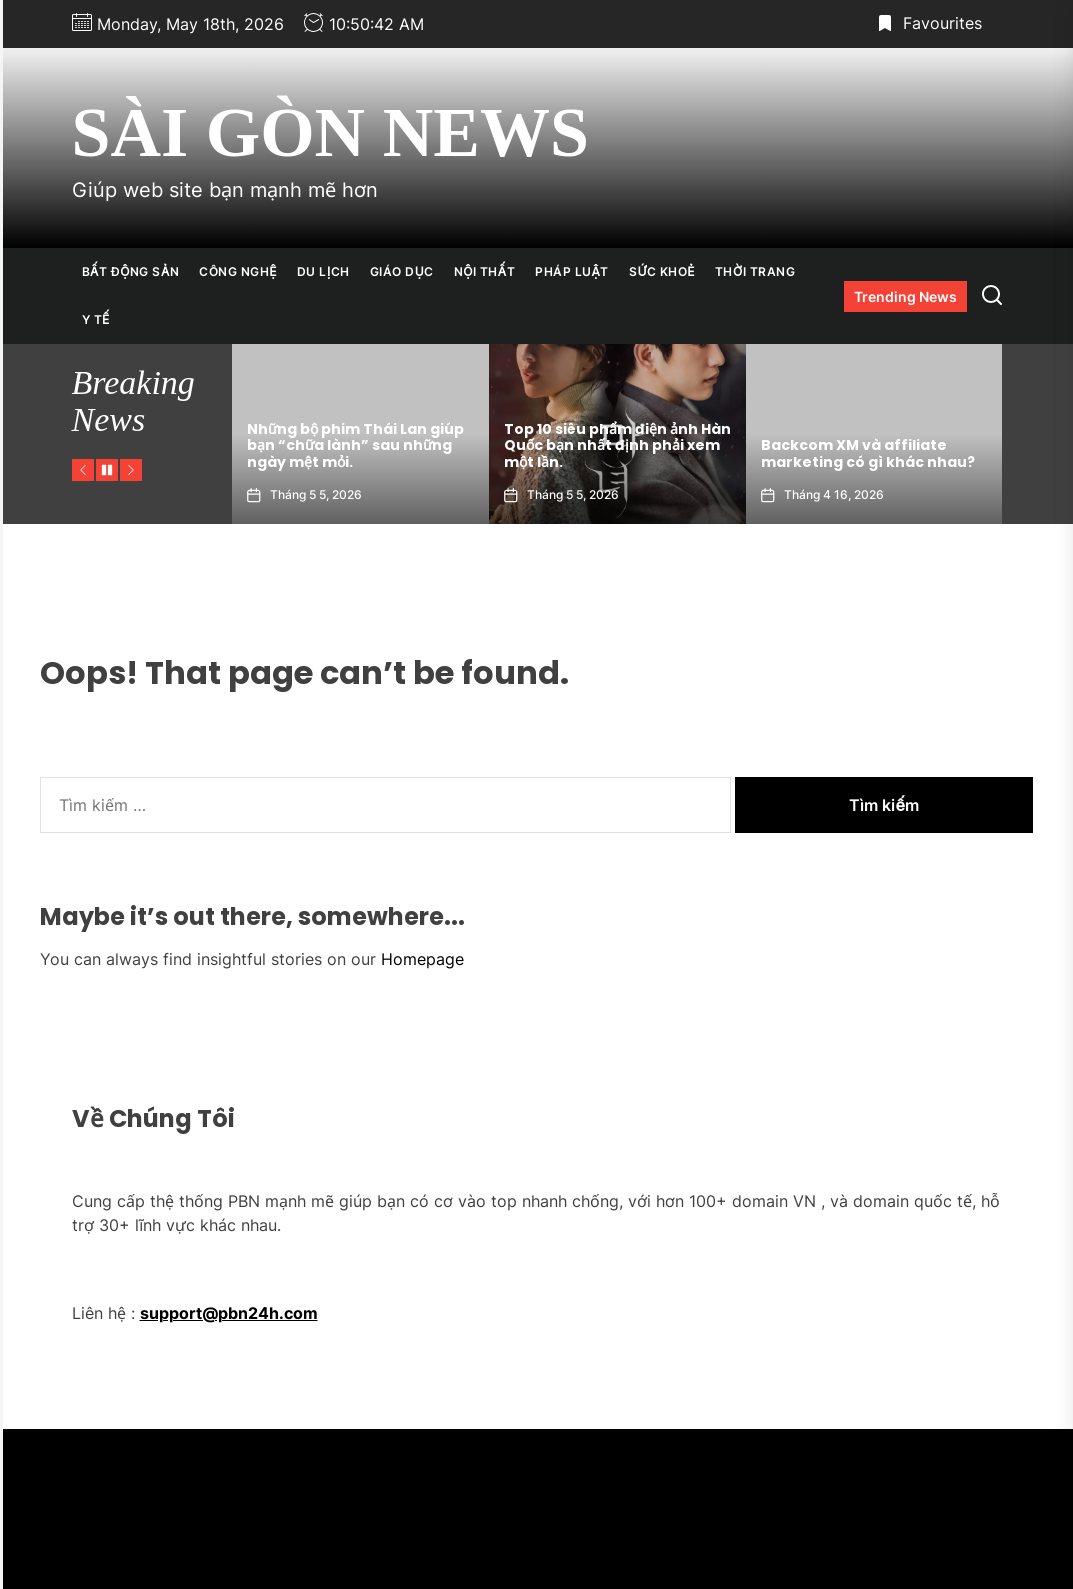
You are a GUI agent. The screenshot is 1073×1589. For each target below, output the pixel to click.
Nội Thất (484, 271)
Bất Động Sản (131, 271)
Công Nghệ (238, 271)
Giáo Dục (402, 271)
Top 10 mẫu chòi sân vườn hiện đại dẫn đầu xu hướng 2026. (245, 453)
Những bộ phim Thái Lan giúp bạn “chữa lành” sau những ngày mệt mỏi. (497, 446)
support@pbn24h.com (229, 1313)
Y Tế (96, 319)
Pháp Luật (572, 271)
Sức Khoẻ (662, 271)
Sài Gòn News (330, 132)
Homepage (422, 959)
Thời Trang (755, 271)
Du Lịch (323, 271)
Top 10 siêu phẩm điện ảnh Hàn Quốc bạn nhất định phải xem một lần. (759, 446)
